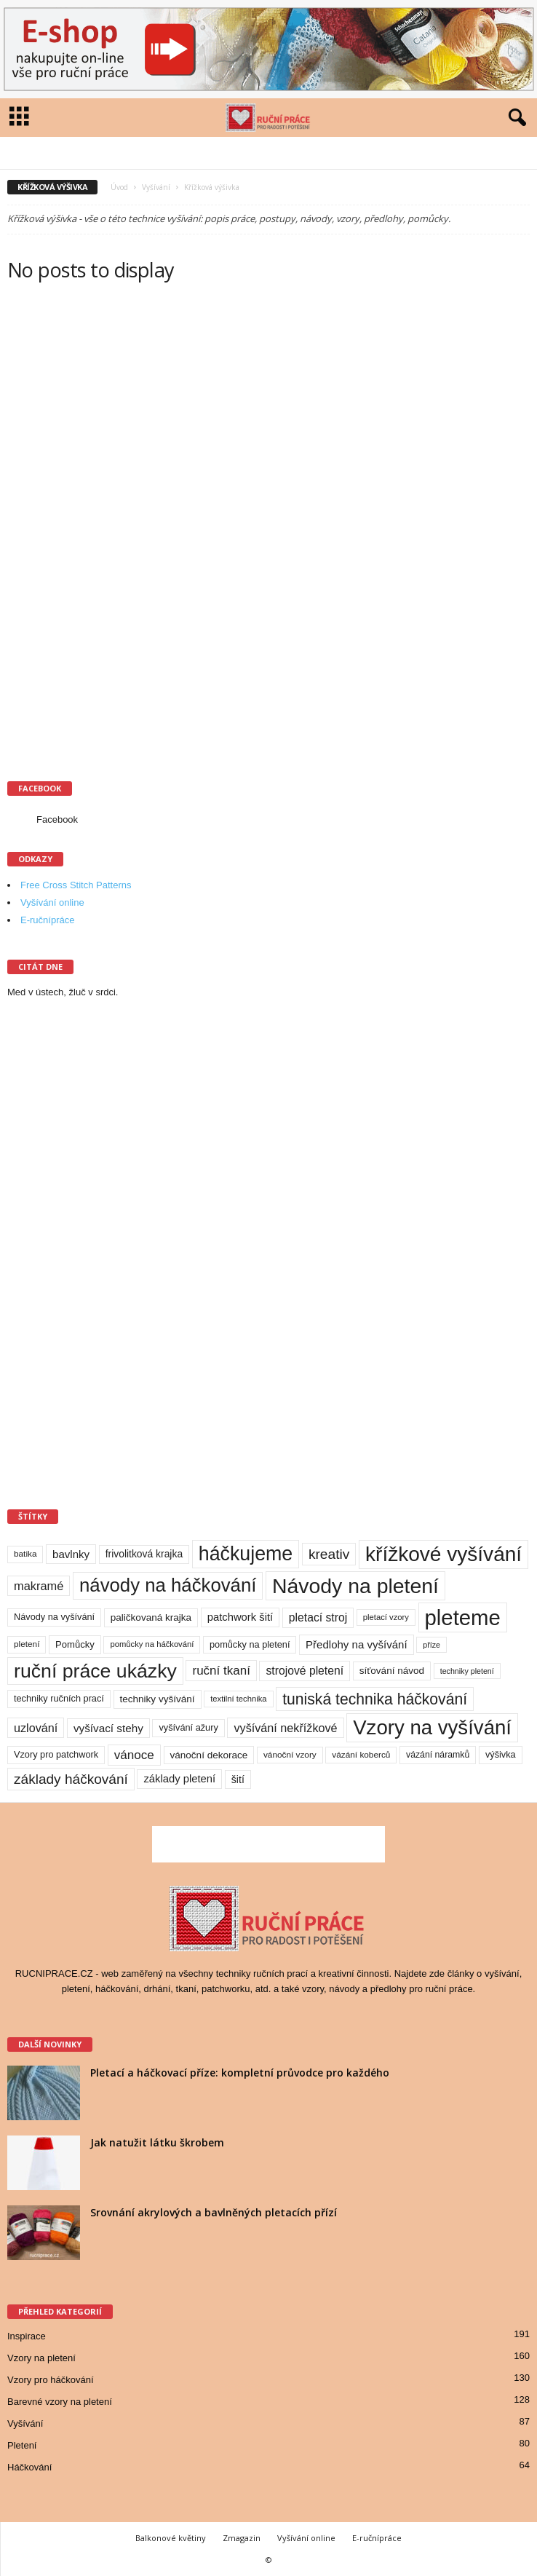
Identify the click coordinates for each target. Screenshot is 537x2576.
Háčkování (29, 2467)
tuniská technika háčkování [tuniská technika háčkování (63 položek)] (374, 1699)
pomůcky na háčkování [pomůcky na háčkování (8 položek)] (152, 1644)
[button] (514, 118)
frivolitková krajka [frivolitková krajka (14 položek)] (144, 1554)
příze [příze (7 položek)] (431, 1644)
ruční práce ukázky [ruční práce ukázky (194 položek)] (95, 1671)
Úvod (119, 187)
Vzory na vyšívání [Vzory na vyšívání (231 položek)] (432, 1727)
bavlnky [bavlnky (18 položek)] (71, 1554)
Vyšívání (156, 187)
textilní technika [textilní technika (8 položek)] (238, 1698)
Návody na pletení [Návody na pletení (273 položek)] (355, 1585)
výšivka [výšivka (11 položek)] (500, 1754)
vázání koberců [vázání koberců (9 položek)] (361, 1755)
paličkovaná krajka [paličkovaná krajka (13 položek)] (151, 1617)
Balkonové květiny (170, 2537)
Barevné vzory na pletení (59, 2401)
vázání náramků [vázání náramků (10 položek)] (437, 1755)
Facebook (57, 819)
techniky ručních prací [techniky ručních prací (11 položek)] (59, 1698)
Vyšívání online (52, 902)
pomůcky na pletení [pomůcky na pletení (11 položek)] (250, 1644)
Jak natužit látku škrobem (157, 2142)
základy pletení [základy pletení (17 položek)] (179, 1779)
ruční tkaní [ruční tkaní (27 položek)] (221, 1671)
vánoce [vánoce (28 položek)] (134, 1755)
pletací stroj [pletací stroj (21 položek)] (318, 1617)
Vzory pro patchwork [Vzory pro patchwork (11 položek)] (56, 1754)
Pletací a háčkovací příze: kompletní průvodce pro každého (239, 2072)
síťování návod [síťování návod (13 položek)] (391, 1670)
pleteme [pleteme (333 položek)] (463, 1617)
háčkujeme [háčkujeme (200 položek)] (246, 1554)
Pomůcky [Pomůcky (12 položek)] (75, 1644)
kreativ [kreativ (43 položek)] (329, 1554)
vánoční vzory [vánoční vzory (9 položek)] (290, 1755)
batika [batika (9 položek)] (25, 1554)
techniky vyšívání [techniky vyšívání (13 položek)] (157, 1699)
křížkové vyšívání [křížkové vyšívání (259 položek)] (443, 1554)
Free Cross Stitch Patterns (75, 885)
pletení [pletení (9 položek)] (26, 1644)
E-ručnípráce (47, 919)
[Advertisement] (116, 531)
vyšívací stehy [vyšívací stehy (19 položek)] (108, 1728)
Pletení (21, 2445)
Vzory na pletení (41, 2357)
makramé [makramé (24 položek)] (38, 1585)
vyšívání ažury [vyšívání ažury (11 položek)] (188, 1727)
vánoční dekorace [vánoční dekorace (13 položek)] (209, 1755)
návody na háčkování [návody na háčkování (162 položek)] (167, 1585)
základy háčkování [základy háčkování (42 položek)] (71, 1779)
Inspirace (26, 2336)
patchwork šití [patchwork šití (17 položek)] (240, 1617)
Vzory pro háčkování (50, 2379)
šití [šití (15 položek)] (237, 1779)
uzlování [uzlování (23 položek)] (35, 1727)
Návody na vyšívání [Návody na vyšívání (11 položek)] (54, 1616)
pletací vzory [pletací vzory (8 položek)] (386, 1617)
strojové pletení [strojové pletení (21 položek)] (304, 1670)
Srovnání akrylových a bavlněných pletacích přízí (213, 2212)
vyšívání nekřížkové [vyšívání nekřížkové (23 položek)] (285, 1727)
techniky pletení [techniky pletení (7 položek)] (467, 1671)
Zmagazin (241, 2537)
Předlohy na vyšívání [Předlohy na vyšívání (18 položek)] (356, 1644)
